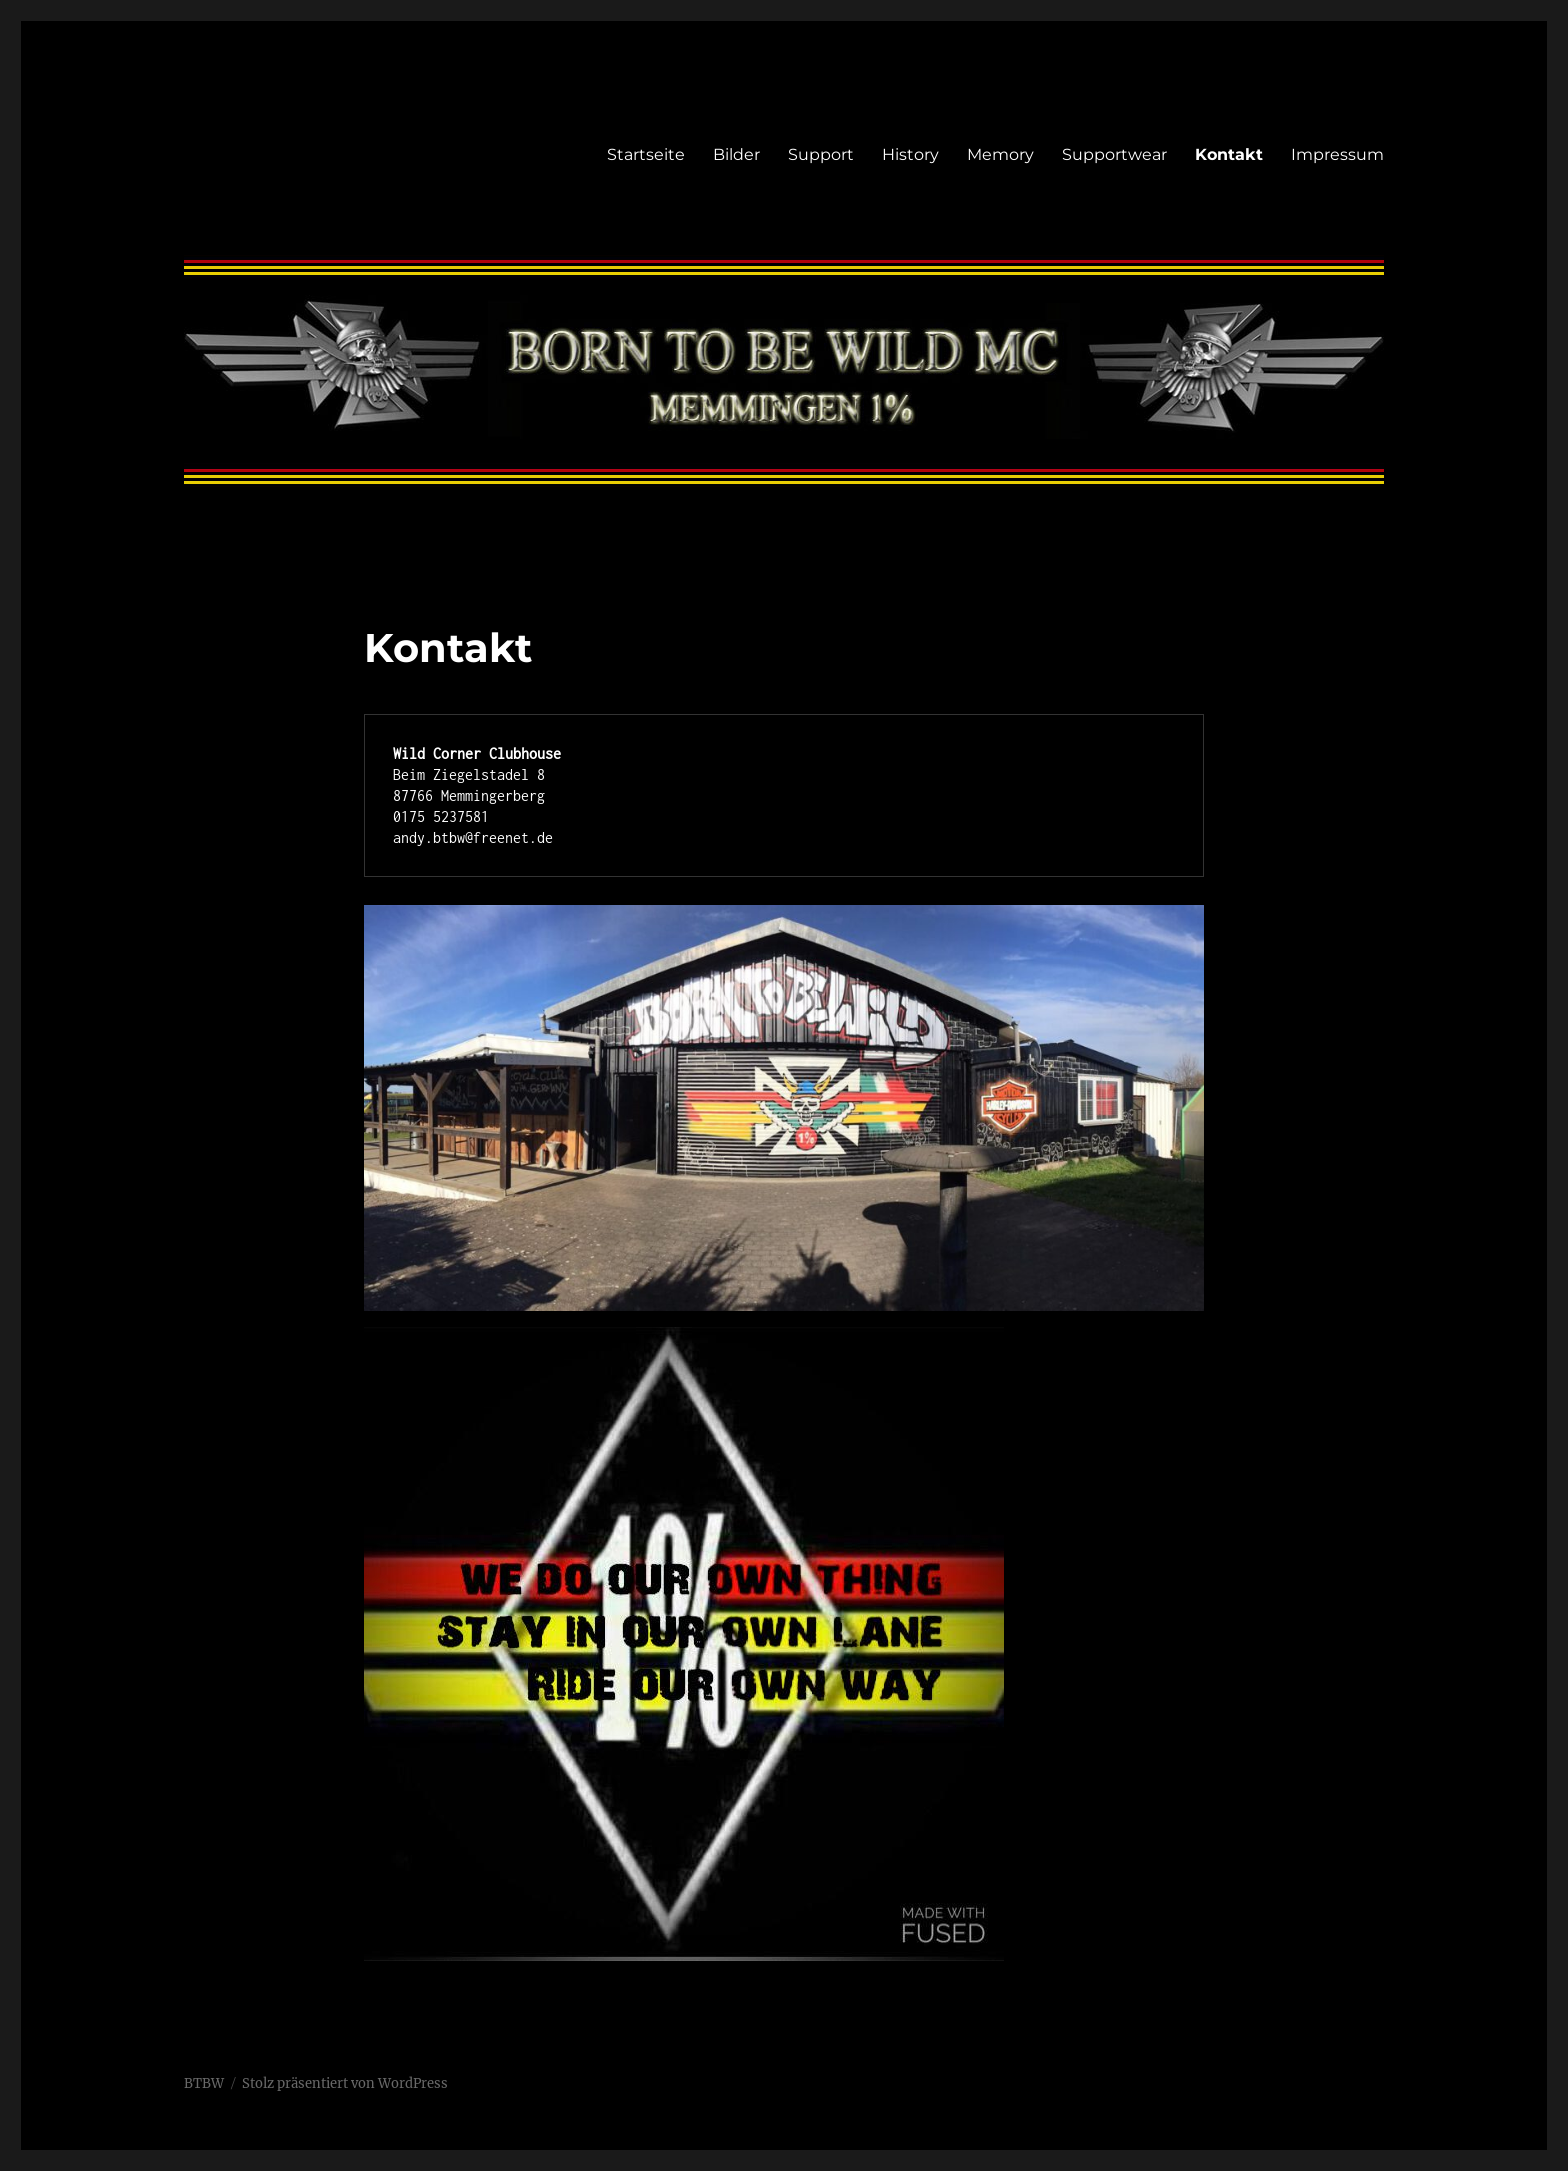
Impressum (1337, 154)
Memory (1000, 154)
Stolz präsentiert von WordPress (345, 2083)
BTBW (204, 2083)
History (910, 154)
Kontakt (1229, 154)
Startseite (646, 154)
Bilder (736, 154)
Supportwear (1114, 154)
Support (821, 154)
